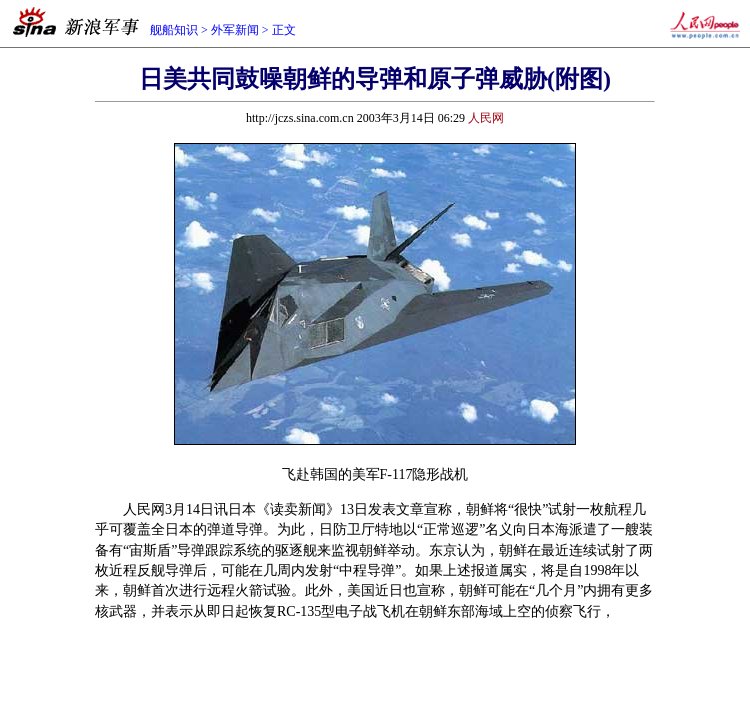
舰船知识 (174, 30)
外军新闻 (235, 30)
